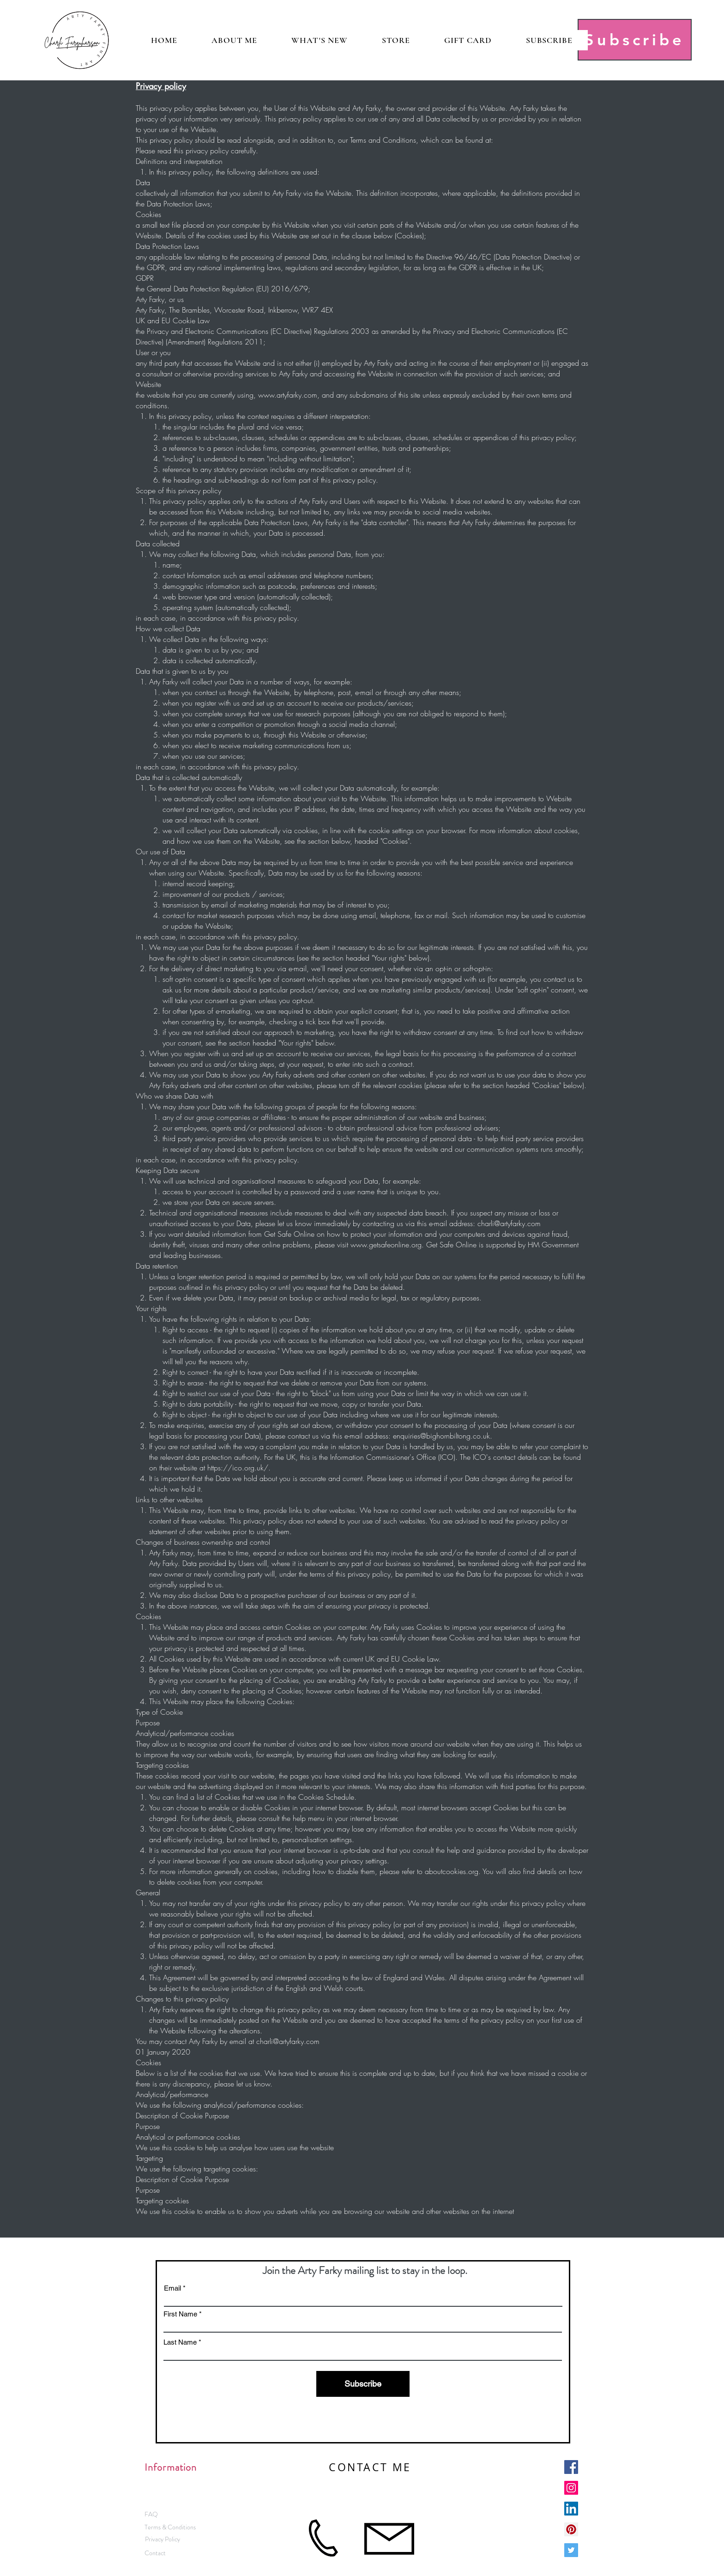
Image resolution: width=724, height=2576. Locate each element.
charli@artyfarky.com (509, 1223)
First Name (180, 2313)
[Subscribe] (635, 39)
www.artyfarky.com (287, 395)
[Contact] (155, 2553)
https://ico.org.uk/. (239, 1468)
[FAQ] (151, 2514)
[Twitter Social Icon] (571, 2550)
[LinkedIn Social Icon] (571, 2509)
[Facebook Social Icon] (571, 2467)
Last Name (180, 2342)
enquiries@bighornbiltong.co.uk (441, 1436)
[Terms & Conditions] (170, 2527)
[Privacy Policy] (162, 2539)
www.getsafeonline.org (386, 1245)
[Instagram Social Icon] (571, 2488)
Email (172, 2288)
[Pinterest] (571, 2529)
